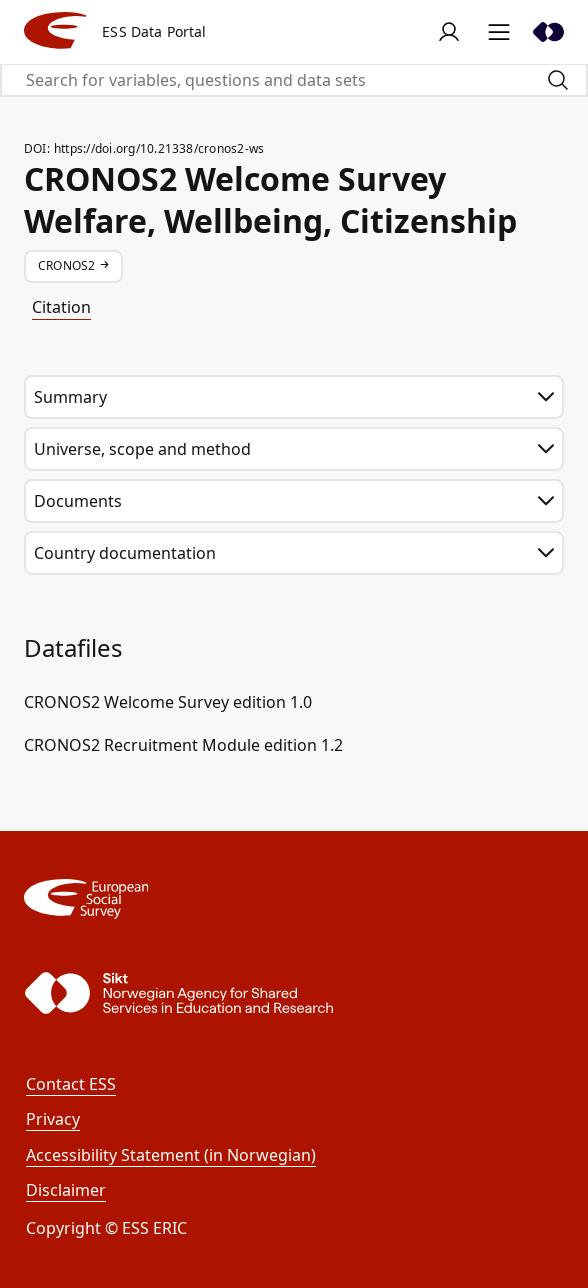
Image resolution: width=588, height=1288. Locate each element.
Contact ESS (71, 1084)
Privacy (53, 1119)
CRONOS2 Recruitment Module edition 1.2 (183, 745)
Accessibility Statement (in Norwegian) (171, 1155)
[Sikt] (548, 32)
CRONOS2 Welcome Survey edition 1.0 (168, 702)
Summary (294, 397)
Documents (294, 501)
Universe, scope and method (294, 449)
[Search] (558, 80)
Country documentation (294, 553)
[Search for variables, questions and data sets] (266, 80)
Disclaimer (66, 1190)
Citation (61, 307)
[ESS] (294, 899)
